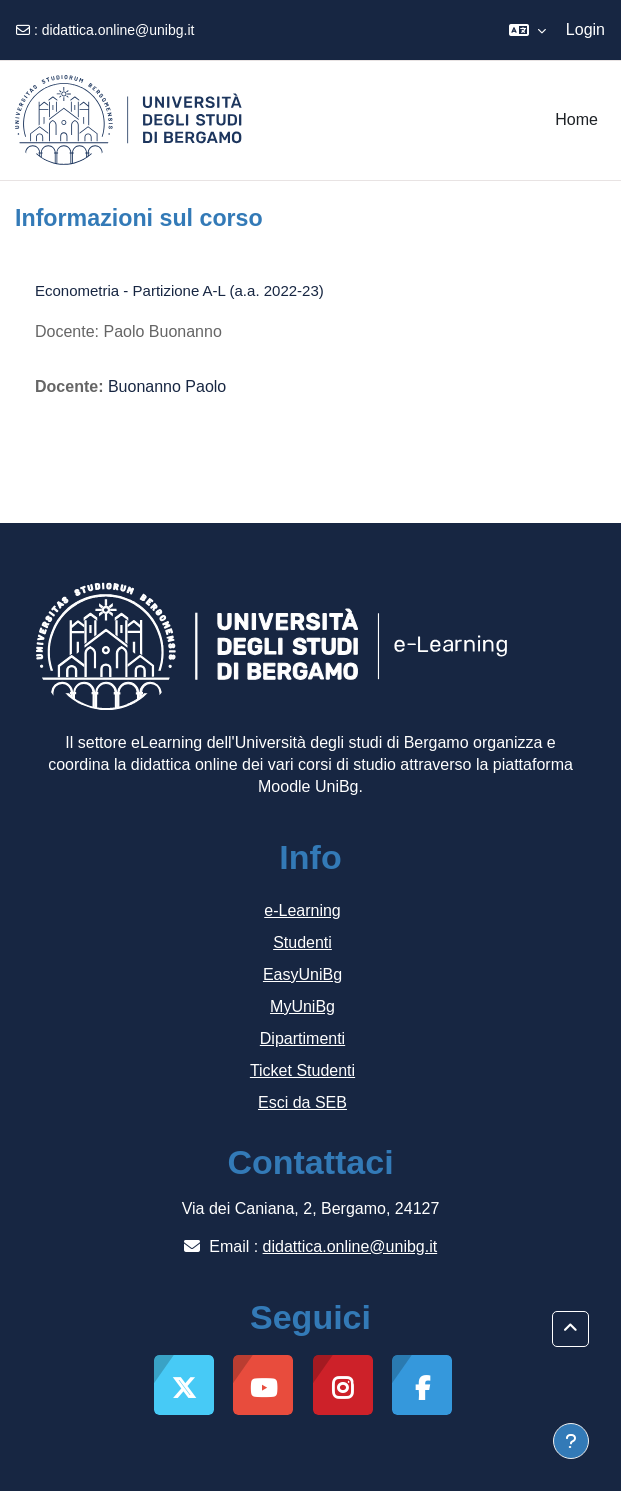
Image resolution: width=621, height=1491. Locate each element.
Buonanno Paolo (167, 386)
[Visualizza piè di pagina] (571, 1441)
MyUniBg (302, 1006)
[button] (527, 30)
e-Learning (302, 910)
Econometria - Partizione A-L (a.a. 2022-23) (179, 290)
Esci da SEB (302, 1102)
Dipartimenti (302, 1038)
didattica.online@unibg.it (118, 30)
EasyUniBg (302, 974)
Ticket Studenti (302, 1070)
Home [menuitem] (576, 119)
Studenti (302, 942)
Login (585, 29)
